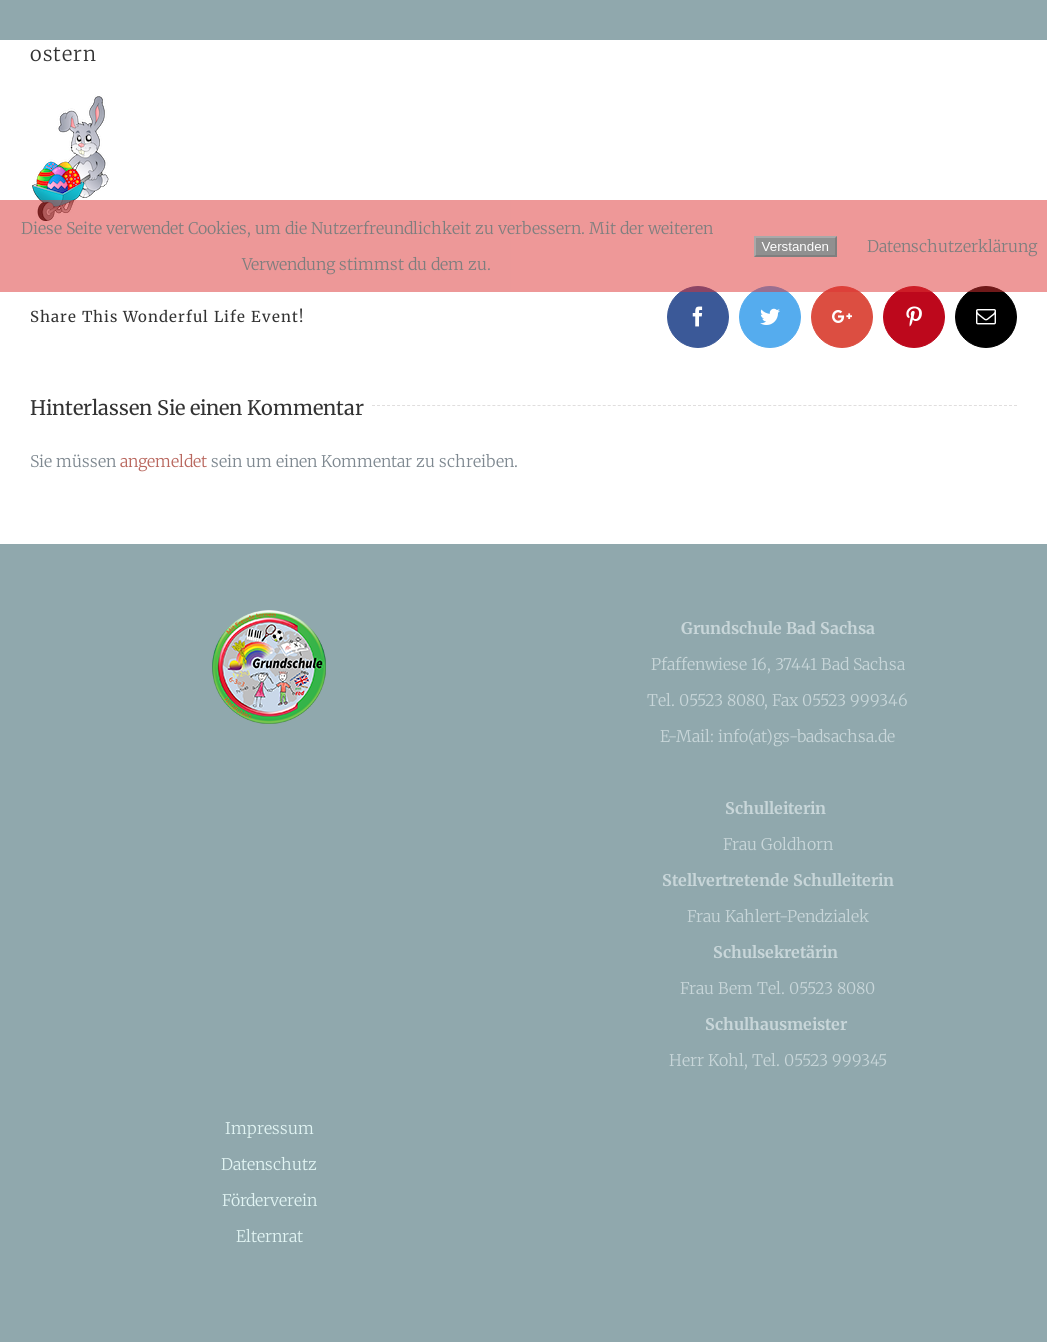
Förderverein (269, 1200)
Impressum (269, 1128)
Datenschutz (269, 1164)
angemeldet (163, 461)
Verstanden (795, 246)
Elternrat (269, 1236)
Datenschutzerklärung (952, 246)
